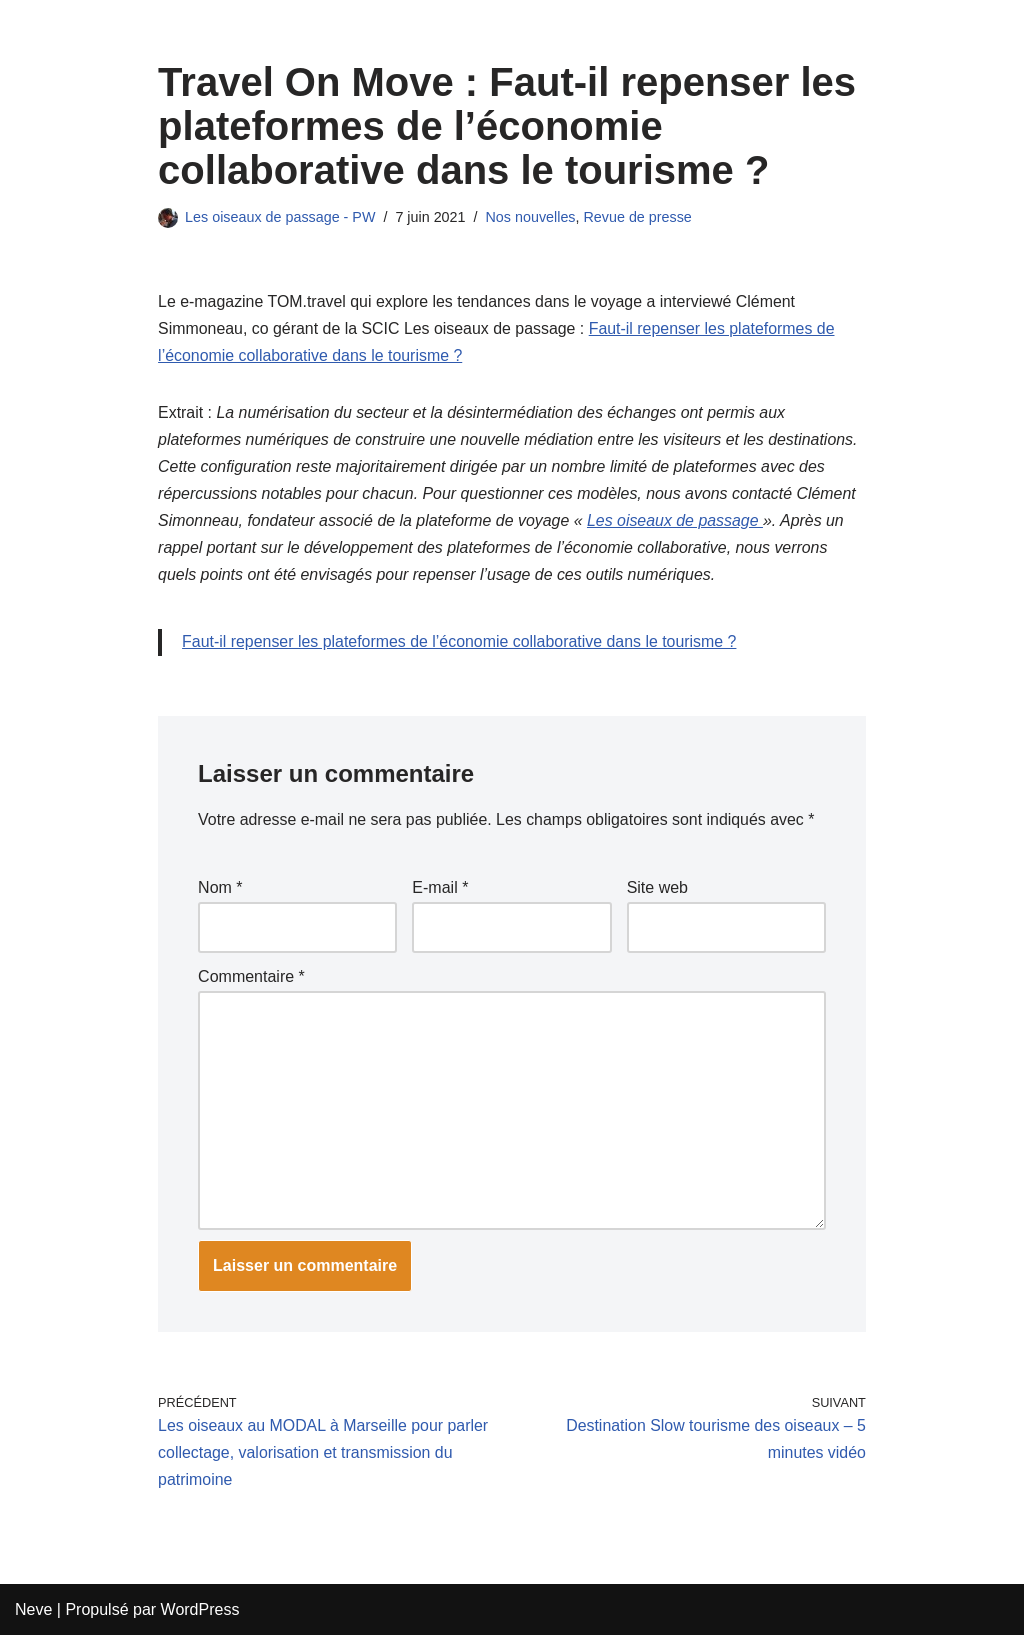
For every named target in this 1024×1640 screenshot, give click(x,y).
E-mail (440, 890)
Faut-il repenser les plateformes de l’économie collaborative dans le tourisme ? (461, 644)
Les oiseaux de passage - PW (280, 217)
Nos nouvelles (532, 217)
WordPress (200, 1614)
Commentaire (251, 978)
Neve (33, 1614)
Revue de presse (639, 217)
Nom (220, 890)
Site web (657, 890)
